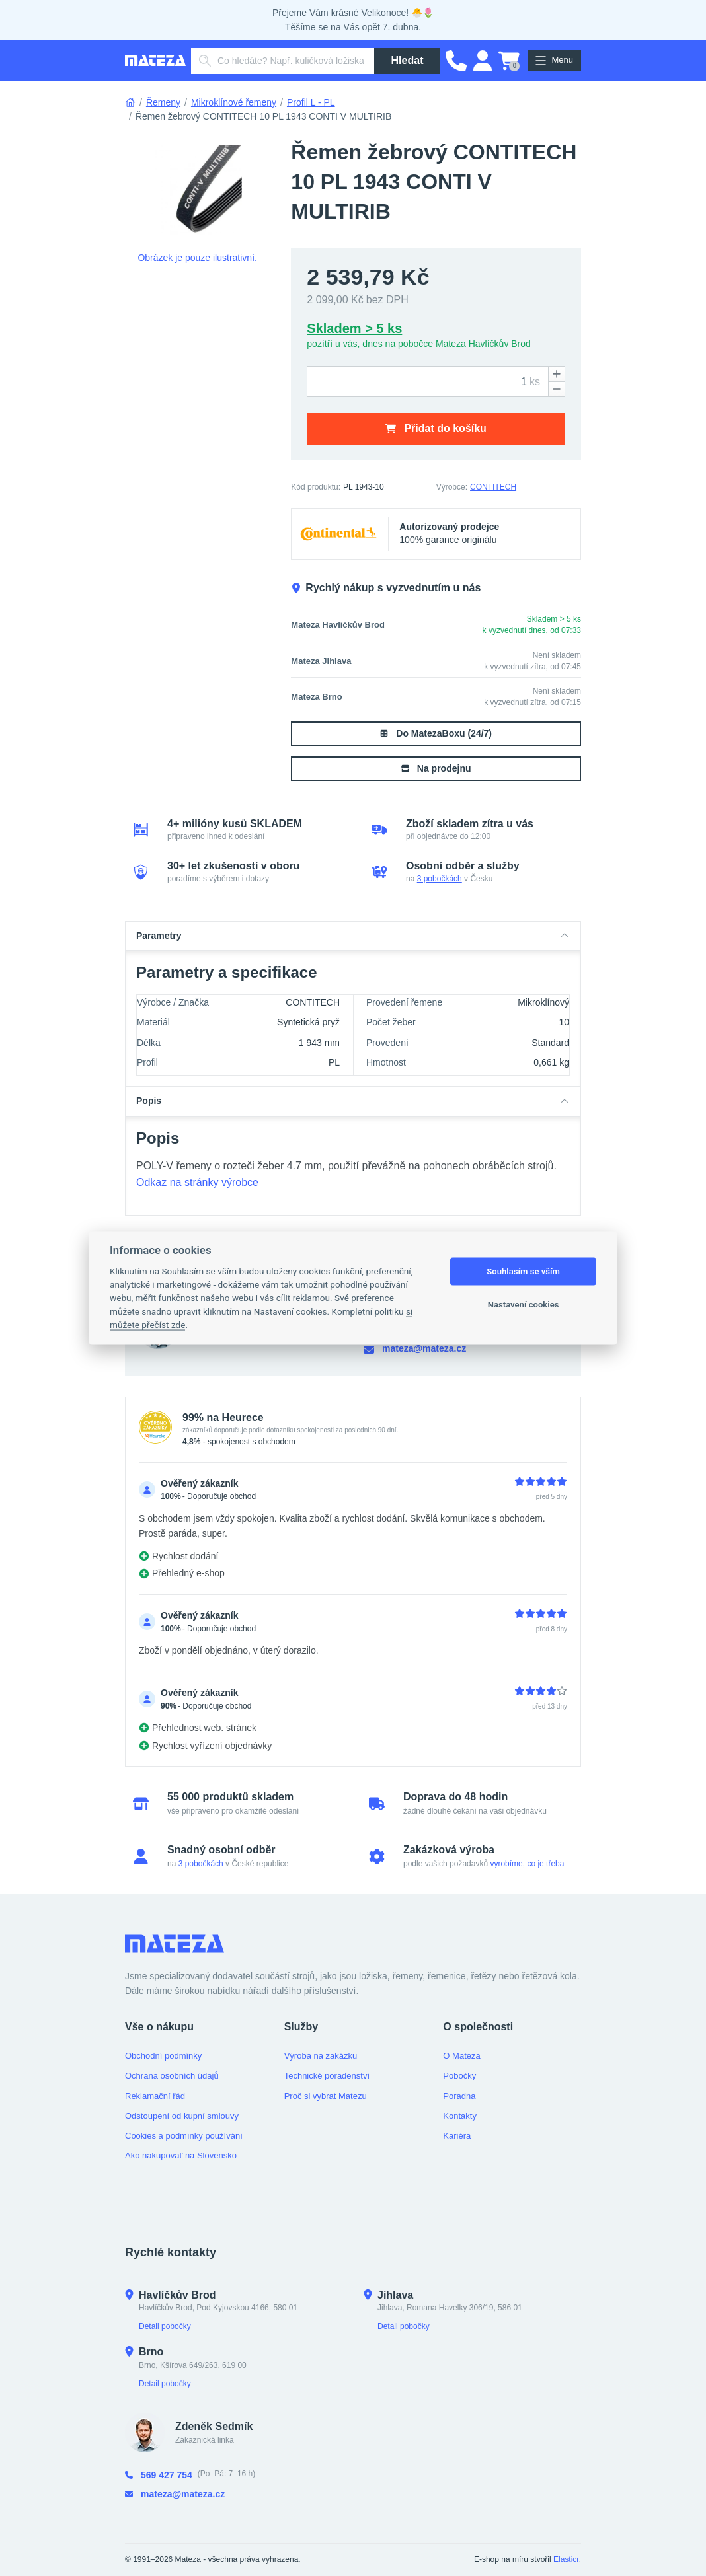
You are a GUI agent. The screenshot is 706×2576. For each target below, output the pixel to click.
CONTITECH (493, 487)
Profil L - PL (311, 102)
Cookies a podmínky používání (184, 2136)
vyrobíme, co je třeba (527, 1863)
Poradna (459, 2096)
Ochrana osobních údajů (172, 2075)
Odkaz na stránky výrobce (197, 1182)
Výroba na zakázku (321, 2056)
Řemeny (163, 102)
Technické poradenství (327, 2075)
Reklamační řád (155, 2096)
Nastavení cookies (523, 1304)
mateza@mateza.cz (415, 1348)
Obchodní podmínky (163, 2056)
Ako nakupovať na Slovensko (181, 2155)
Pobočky (459, 2075)
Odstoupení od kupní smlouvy (182, 2116)
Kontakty (460, 2116)
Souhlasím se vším (523, 1271)
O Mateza (461, 2056)
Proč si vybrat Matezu (325, 2096)
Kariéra (457, 2136)
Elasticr (566, 2559)
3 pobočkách (439, 878)
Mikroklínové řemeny (233, 102)
